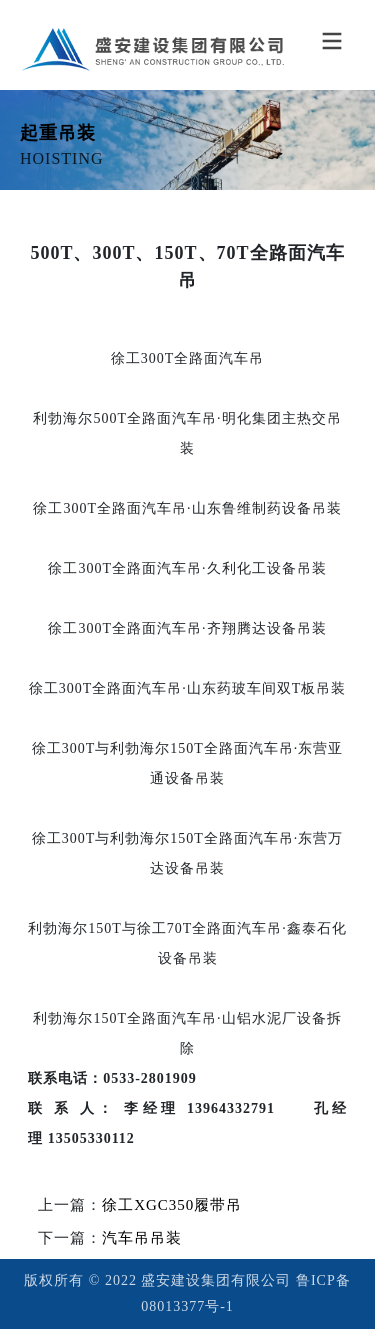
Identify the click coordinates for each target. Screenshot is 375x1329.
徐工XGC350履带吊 (172, 1205)
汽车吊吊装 (142, 1238)
